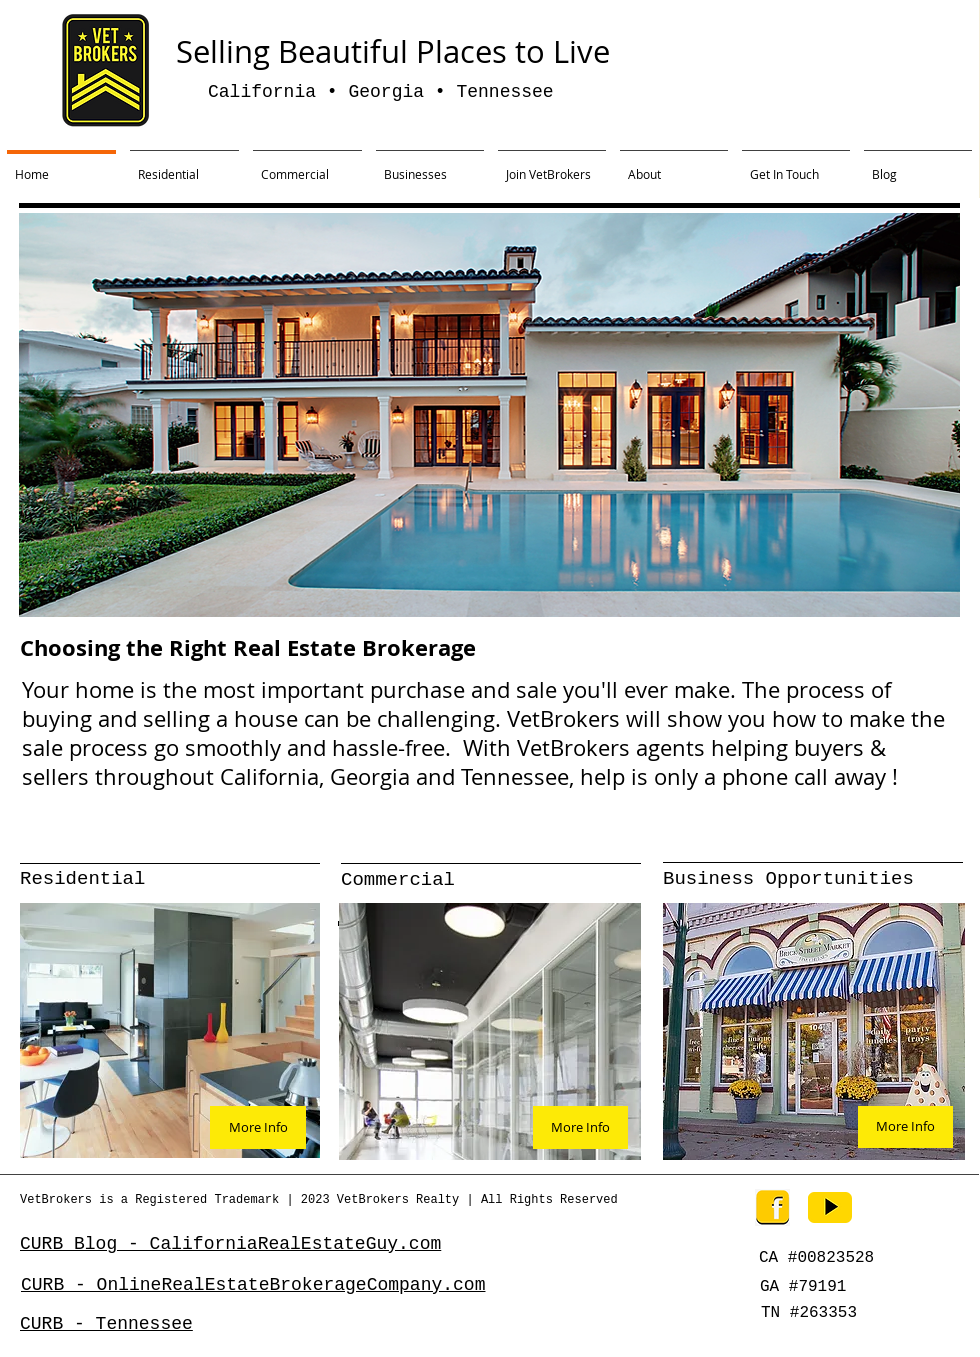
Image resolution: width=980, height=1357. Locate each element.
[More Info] (258, 1127)
